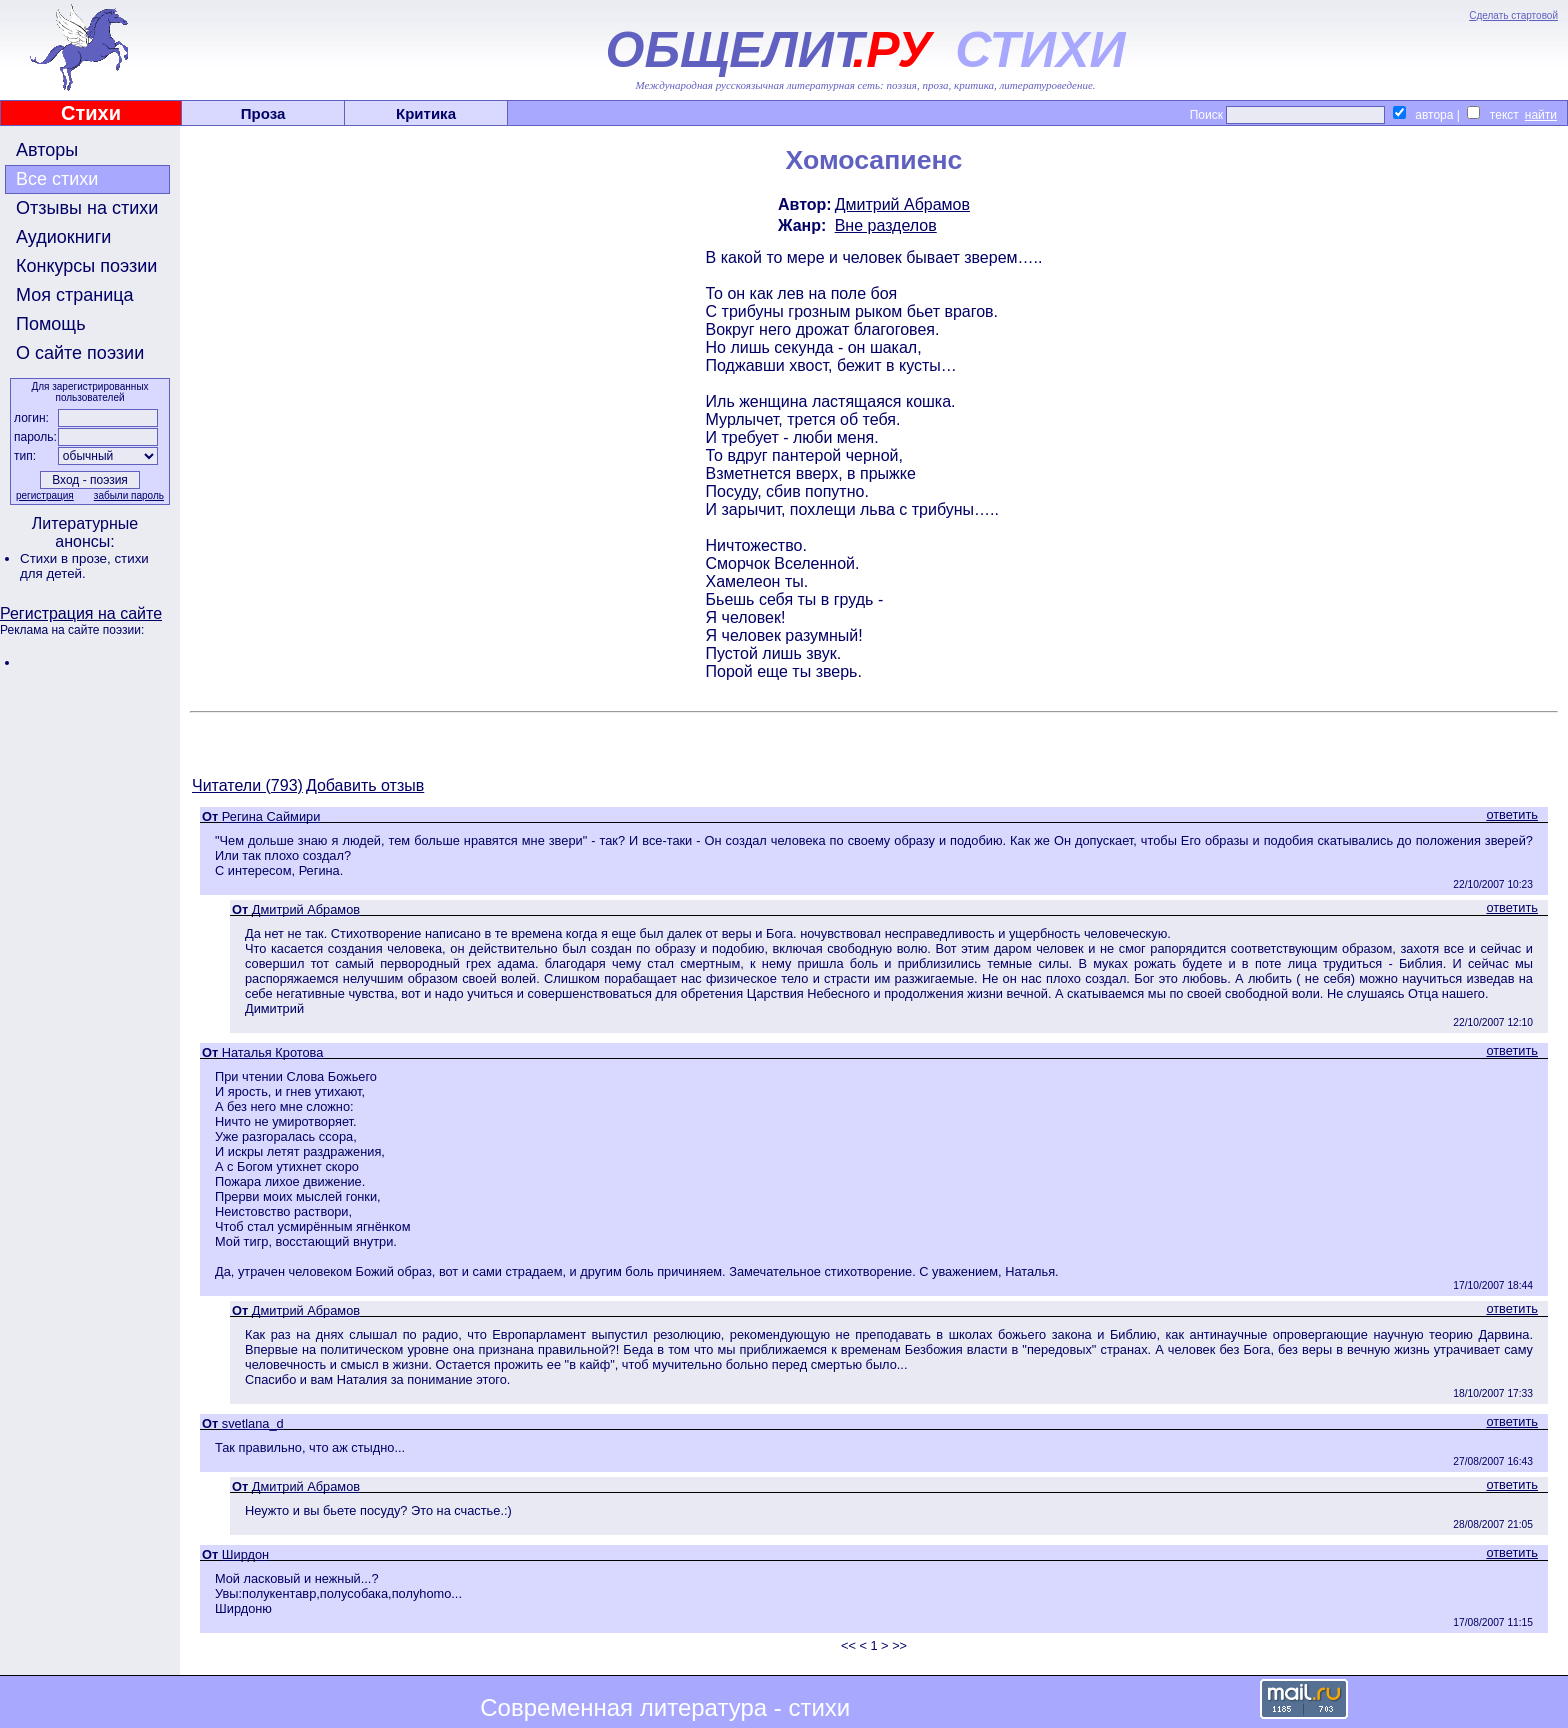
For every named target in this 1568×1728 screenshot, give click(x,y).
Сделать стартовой (1513, 15)
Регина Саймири (271, 816)
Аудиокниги (63, 237)
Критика (426, 113)
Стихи (91, 113)
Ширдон (245, 1554)
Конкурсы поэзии (86, 266)
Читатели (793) (247, 785)
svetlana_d (253, 1423)
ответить (1512, 814)
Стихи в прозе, (67, 558)
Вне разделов (886, 225)
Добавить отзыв (365, 785)
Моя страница (75, 295)
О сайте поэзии (80, 353)
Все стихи (57, 179)
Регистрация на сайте (81, 613)
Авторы (47, 150)
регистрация (45, 495)
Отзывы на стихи (87, 208)
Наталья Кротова (273, 1052)
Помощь (51, 324)
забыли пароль (129, 495)
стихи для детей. (84, 566)
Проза (263, 113)
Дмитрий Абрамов (902, 204)
